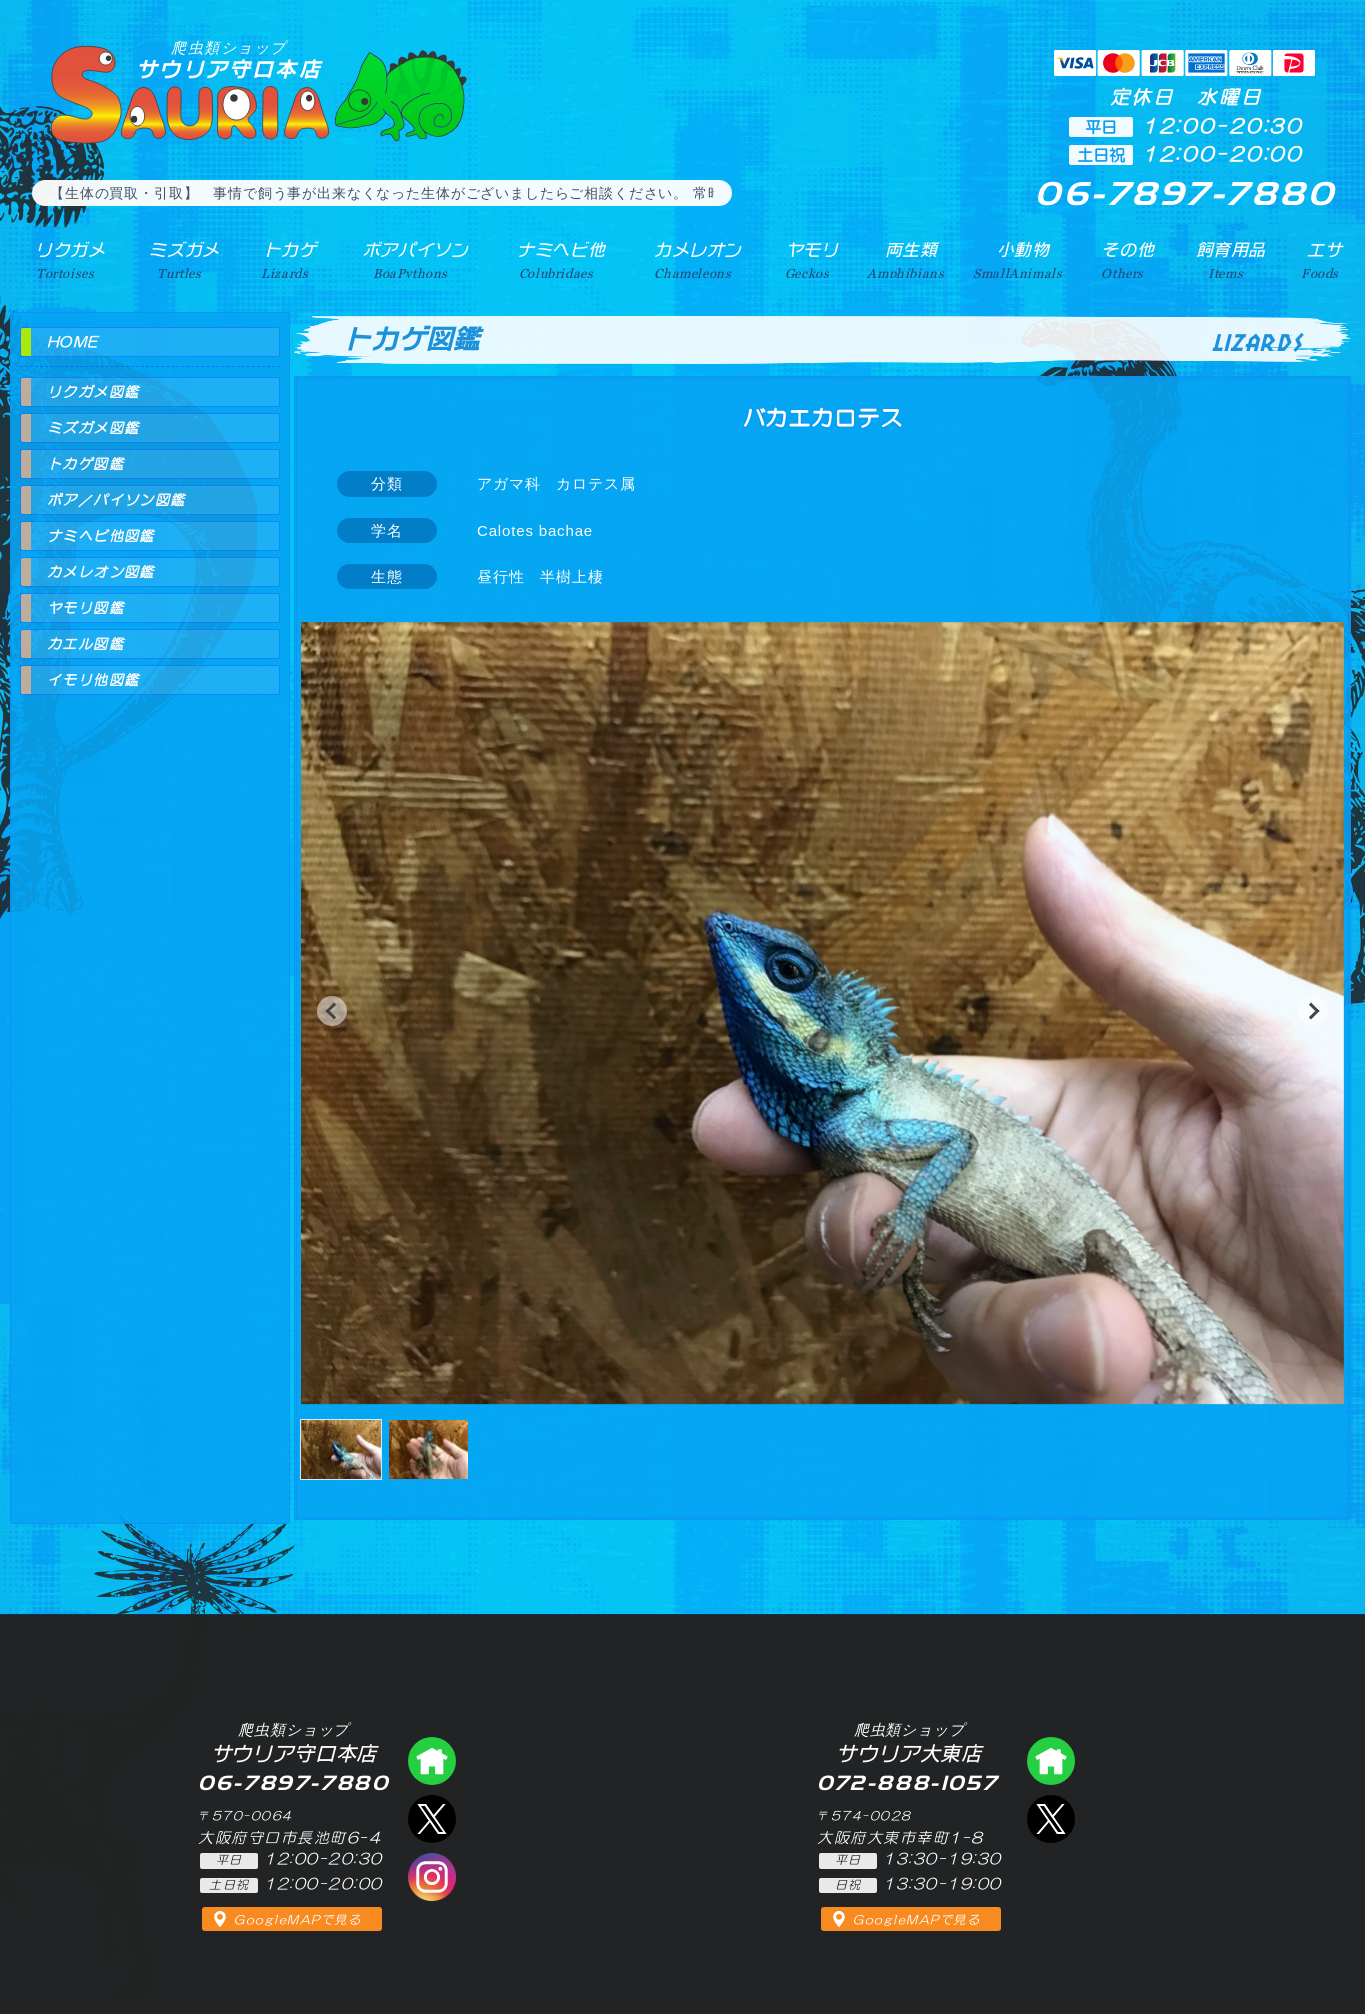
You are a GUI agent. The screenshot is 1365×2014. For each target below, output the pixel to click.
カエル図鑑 (85, 644)
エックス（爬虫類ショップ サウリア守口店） (432, 1819)
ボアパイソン (406, 259)
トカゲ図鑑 (85, 464)
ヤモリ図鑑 (85, 608)
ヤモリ (804, 259)
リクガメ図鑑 (93, 392)
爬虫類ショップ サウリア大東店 (1051, 1761)
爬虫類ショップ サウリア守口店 (432, 1761)
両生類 (903, 259)
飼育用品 (1229, 259)
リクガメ (64, 259)
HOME (73, 342)
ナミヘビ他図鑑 (101, 536)
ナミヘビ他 (553, 259)
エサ (1321, 259)
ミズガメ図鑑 (93, 428)
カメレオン (691, 259)
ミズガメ (177, 259)
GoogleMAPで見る (297, 1920)
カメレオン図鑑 (101, 572)
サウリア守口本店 (229, 59)
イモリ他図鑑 (93, 680)
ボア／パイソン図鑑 (116, 500)
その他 (1128, 259)
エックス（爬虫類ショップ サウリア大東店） (1051, 1819)
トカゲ (281, 259)
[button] (332, 1011)
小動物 (1022, 259)
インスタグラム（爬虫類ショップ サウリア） (432, 1877)
